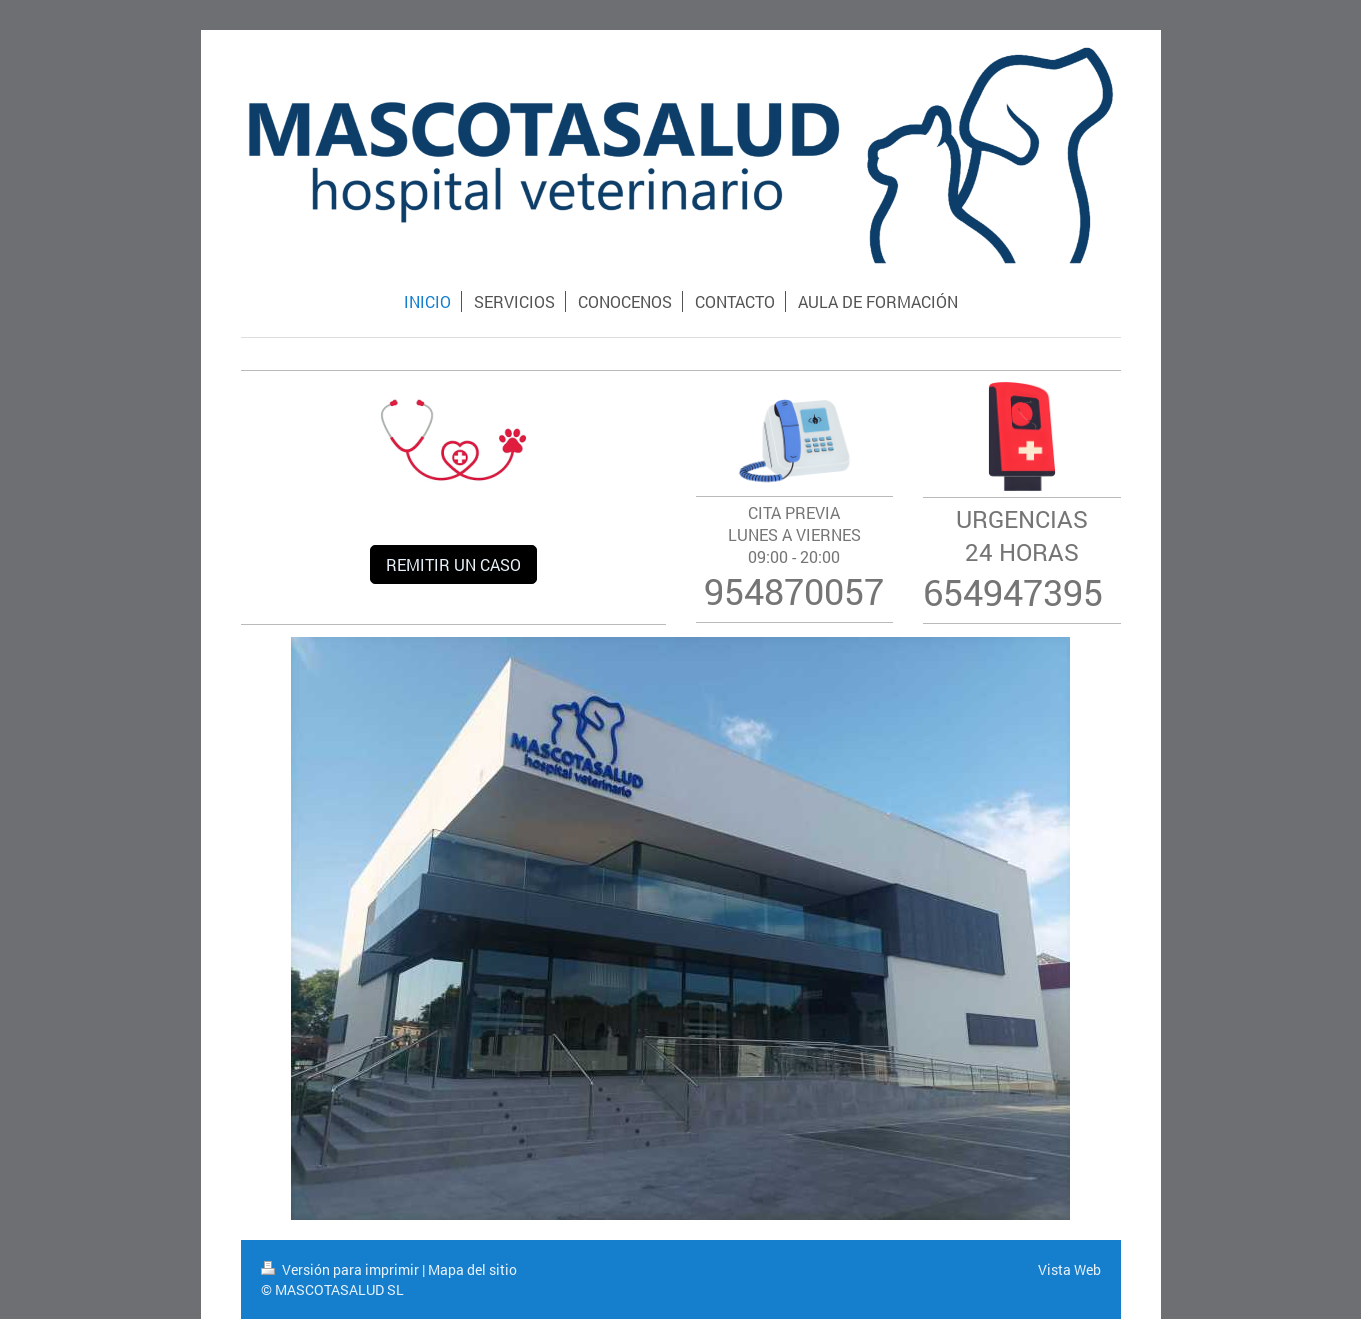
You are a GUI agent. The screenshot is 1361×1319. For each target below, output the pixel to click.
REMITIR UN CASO (453, 564)
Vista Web (1069, 1269)
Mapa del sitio (472, 1269)
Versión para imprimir (341, 1269)
